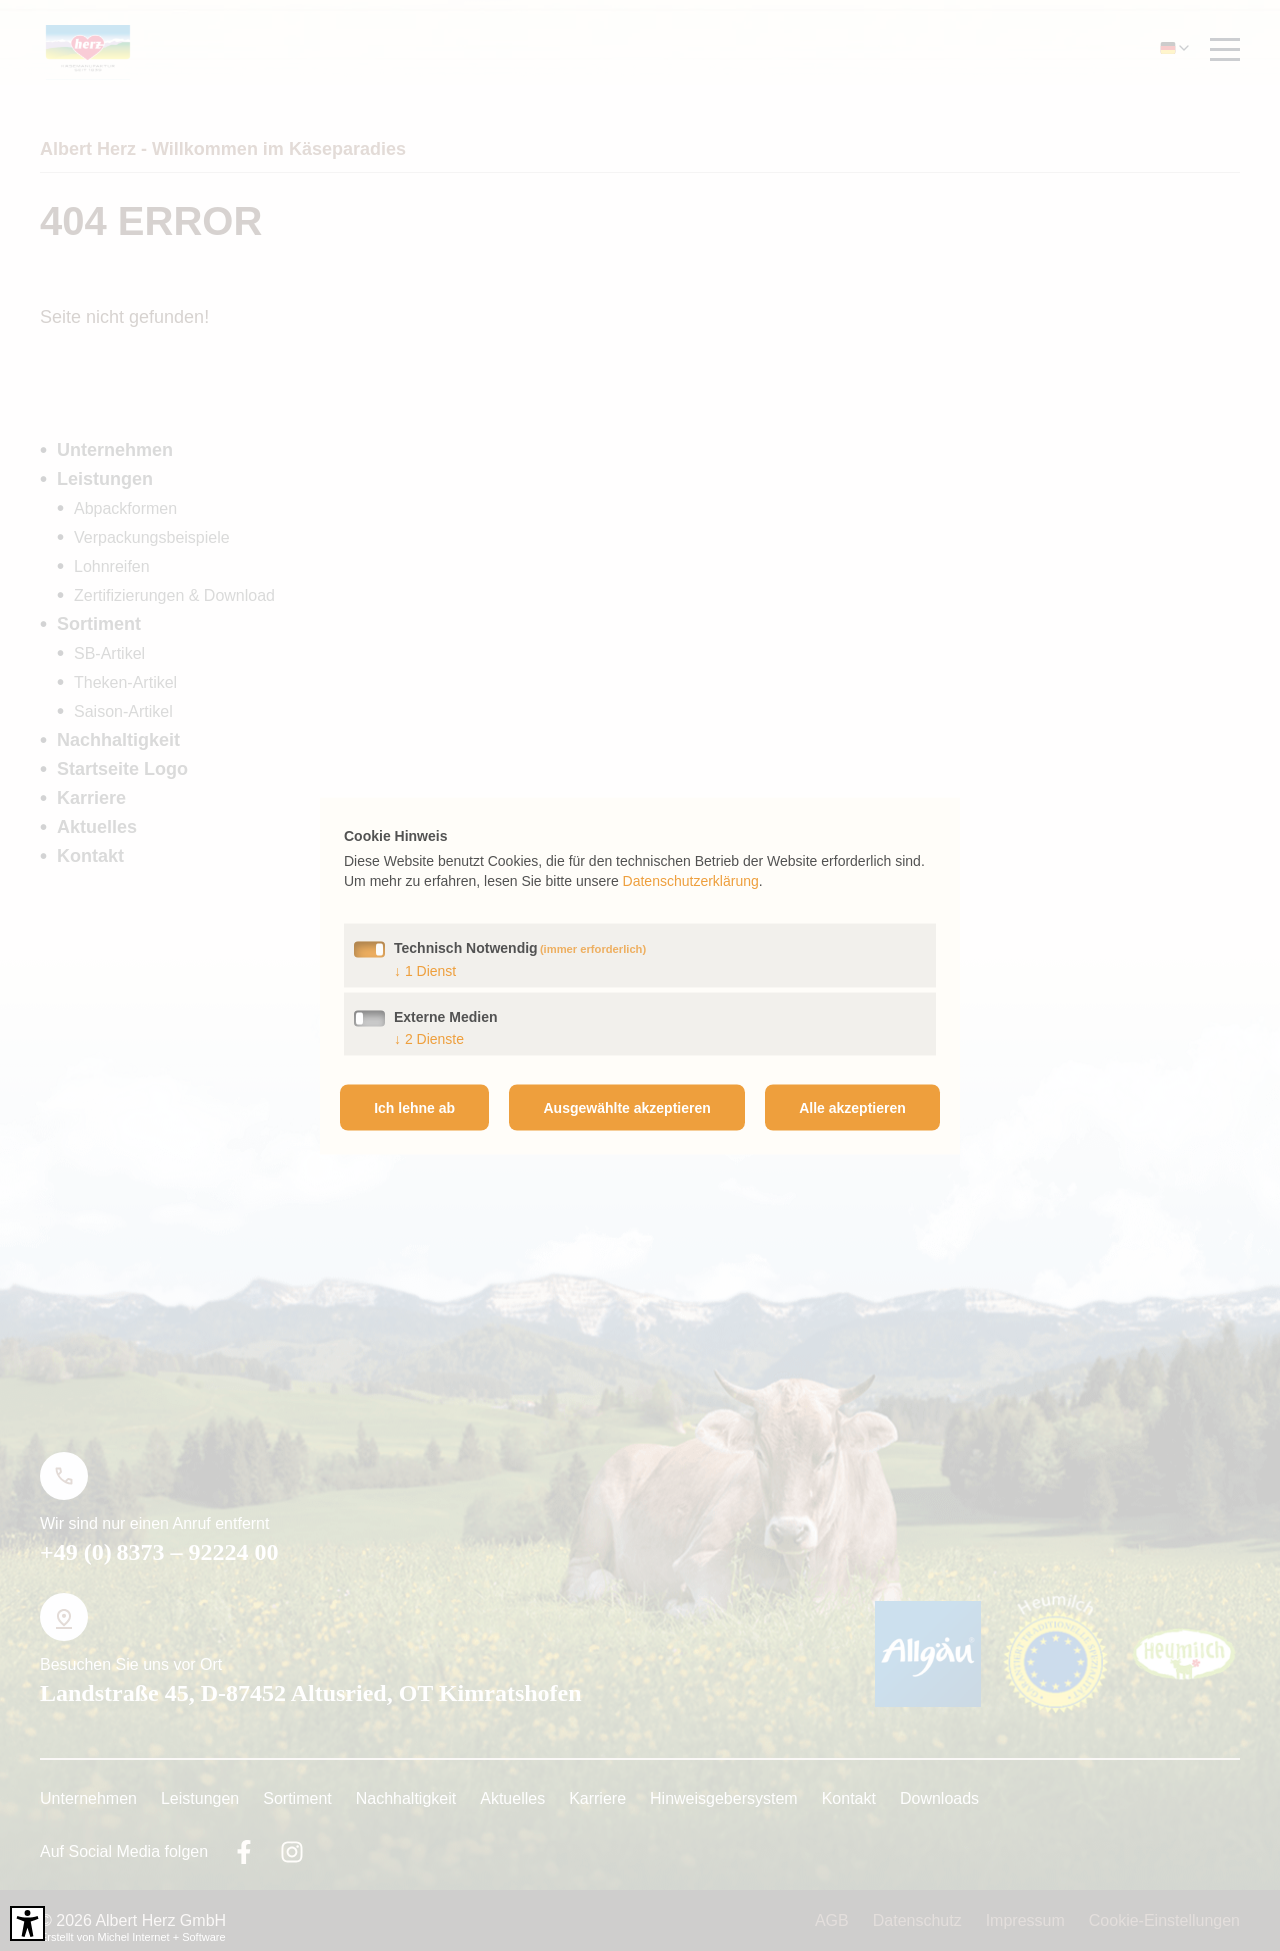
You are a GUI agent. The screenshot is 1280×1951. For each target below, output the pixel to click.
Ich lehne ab (414, 1107)
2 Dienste (429, 1038)
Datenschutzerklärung (691, 880)
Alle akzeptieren (852, 1107)
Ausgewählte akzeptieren (627, 1107)
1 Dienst (425, 970)
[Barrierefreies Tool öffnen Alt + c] (27, 1923)
